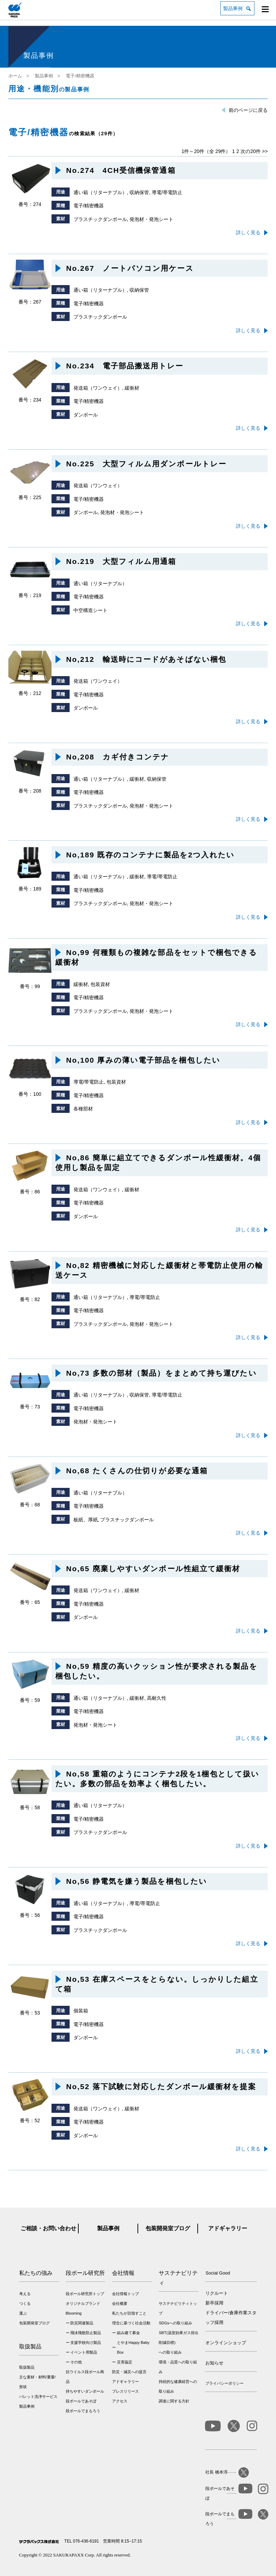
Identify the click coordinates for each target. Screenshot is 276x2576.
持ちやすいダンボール (85, 2391)
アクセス (119, 2401)
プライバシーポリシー (224, 2383)
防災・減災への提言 (129, 2372)
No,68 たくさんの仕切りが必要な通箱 (137, 1471)
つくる (25, 2303)
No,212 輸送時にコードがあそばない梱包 (146, 659)
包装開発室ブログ (167, 2228)
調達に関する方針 (174, 2401)
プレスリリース (125, 2391)
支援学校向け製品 (85, 2342)
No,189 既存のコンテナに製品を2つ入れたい (150, 855)
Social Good (217, 2273)
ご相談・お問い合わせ (48, 2228)
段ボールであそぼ (81, 2401)
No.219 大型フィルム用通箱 (121, 561)
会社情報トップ (125, 2294)
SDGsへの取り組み (175, 2323)
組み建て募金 (128, 2333)
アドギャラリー (227, 2228)
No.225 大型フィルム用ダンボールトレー (146, 464)
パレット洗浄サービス (38, 2396)
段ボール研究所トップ (85, 2294)
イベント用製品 (83, 2352)
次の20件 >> (254, 151)
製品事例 (233, 8)
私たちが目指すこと (129, 2313)
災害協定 (124, 2362)
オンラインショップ (225, 2342)
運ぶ (23, 2313)
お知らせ (214, 2362)
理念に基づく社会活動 (131, 2323)
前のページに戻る (248, 110)
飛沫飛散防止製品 (85, 2333)
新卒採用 (214, 2303)
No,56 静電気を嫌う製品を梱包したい (136, 1881)
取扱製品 (26, 2367)
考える (25, 2294)
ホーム (15, 75)
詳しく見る (248, 232)
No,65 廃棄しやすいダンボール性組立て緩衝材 (153, 1569)
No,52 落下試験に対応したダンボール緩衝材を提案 (161, 2086)
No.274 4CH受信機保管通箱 (121, 170)
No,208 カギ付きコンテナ (117, 757)
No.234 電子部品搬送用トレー (125, 366)
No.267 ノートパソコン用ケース (130, 268)
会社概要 (119, 2303)
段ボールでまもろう (83, 2411)
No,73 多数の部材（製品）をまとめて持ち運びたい (161, 1373)
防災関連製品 (81, 2323)
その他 (76, 2362)
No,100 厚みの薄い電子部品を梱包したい (143, 1060)
